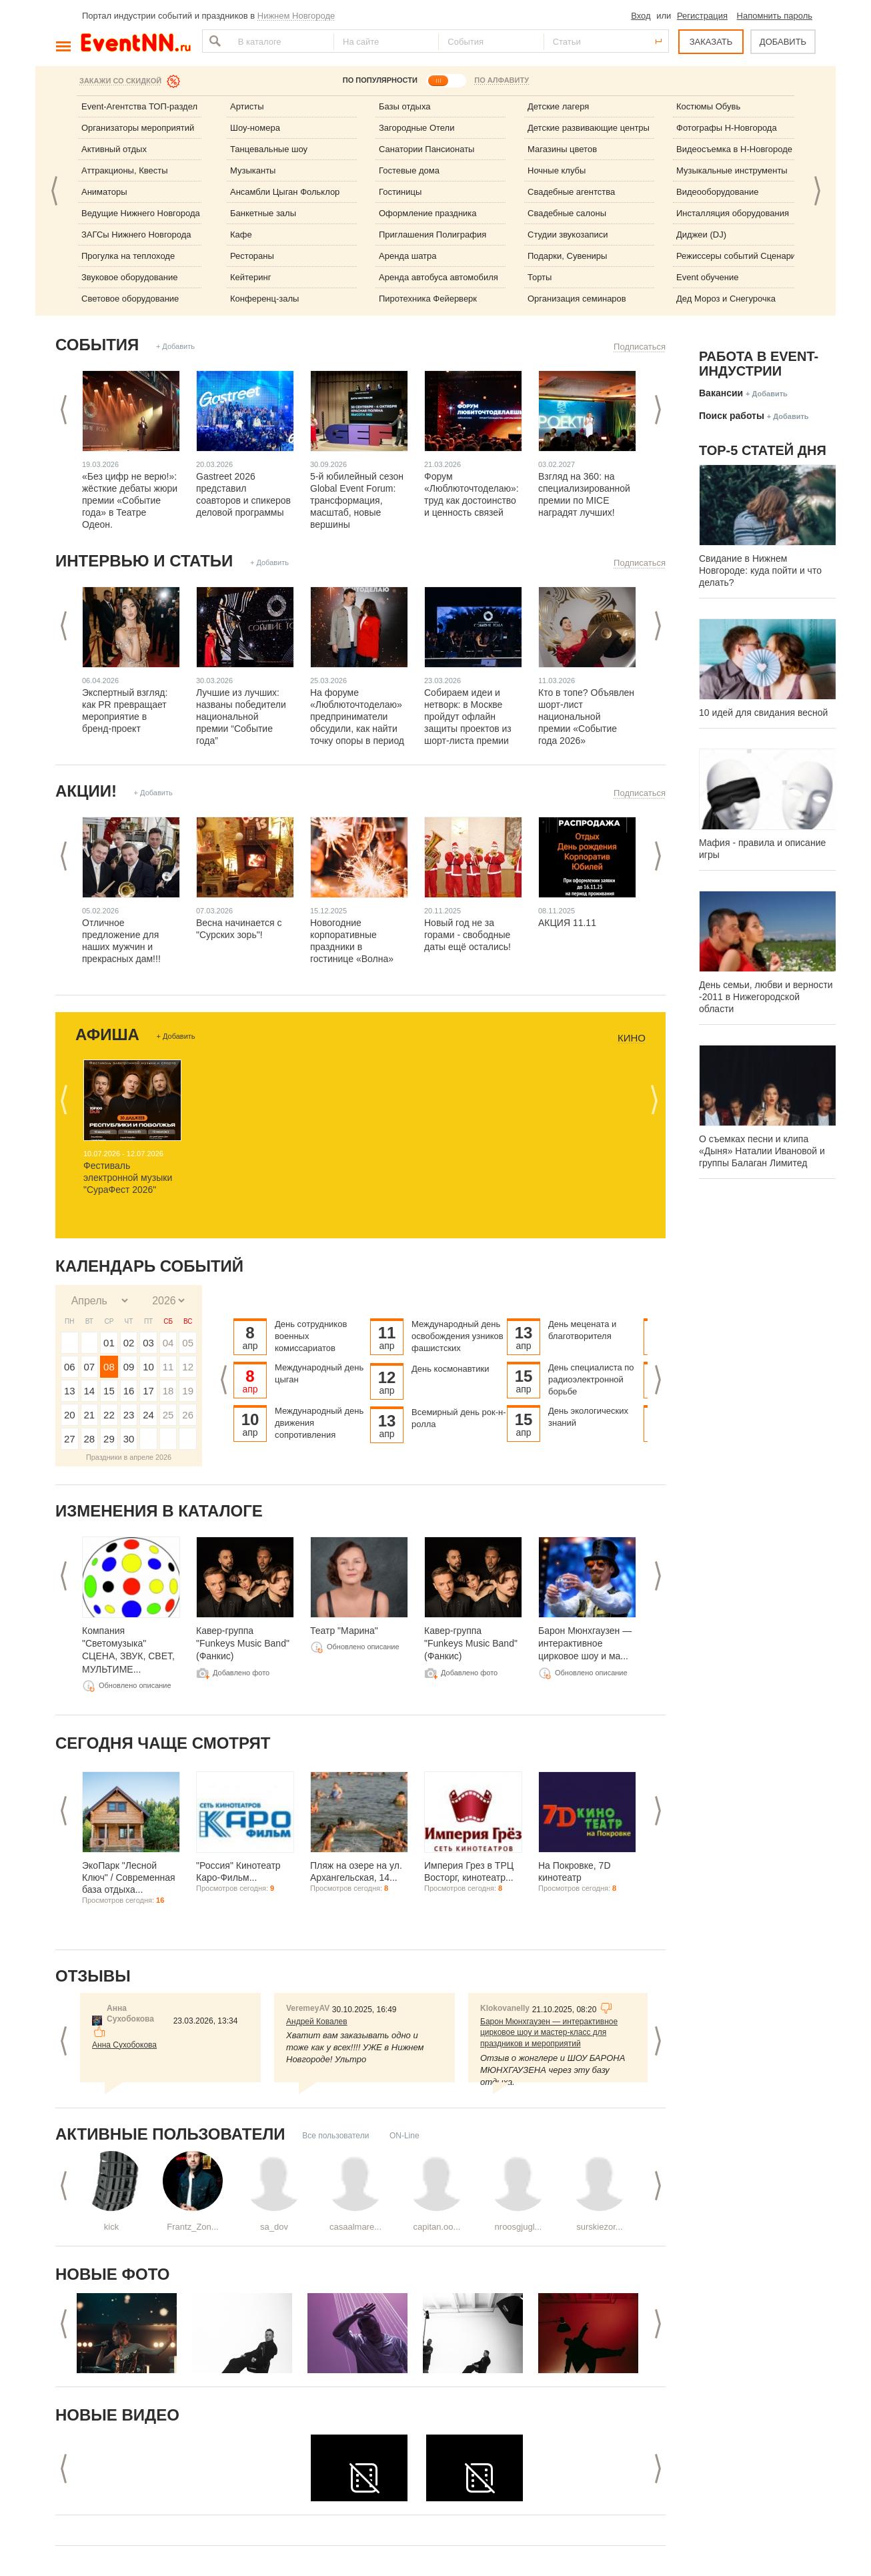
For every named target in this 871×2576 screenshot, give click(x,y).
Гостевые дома (409, 170)
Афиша (107, 1034)
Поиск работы (731, 415)
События (97, 345)
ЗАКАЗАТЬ (711, 42)
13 (69, 1390)
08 (109, 1366)
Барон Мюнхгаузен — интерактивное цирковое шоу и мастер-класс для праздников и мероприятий (549, 2033)
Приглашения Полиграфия (432, 235)
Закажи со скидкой (120, 81)
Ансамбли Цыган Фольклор (284, 192)
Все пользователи (335, 2135)
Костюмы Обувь (708, 106)
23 (129, 1414)
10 (148, 1366)
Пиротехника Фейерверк (428, 299)
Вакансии (721, 393)
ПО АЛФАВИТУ (501, 80)
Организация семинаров (577, 299)
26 (187, 1414)
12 (187, 1366)
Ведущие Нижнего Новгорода (140, 213)
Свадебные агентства (571, 192)
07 (89, 1366)
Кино (632, 1038)
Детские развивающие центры (589, 128)
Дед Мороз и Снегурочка (726, 299)
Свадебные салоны (567, 213)
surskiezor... (599, 2227)
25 (168, 1414)
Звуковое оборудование (129, 277)
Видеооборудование (717, 192)
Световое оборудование (130, 299)
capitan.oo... (437, 2227)
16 (129, 1390)
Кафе (241, 235)
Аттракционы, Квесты (124, 170)
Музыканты (252, 170)
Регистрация (702, 16)
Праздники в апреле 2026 (128, 1457)
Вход (640, 16)
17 (148, 1390)
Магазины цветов (562, 149)
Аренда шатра (408, 256)
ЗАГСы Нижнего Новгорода (136, 235)
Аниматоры (104, 192)
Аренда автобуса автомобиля (438, 277)
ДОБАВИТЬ (783, 42)
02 (129, 1342)
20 (69, 1414)
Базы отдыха (405, 106)
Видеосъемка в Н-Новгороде (734, 149)
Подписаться (640, 347)
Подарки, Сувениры (567, 256)
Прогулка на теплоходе (128, 256)
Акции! (86, 791)
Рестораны (252, 256)
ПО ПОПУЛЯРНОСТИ (380, 80)
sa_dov (274, 2227)
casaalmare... (355, 2227)
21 (89, 1414)
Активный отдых (114, 149)
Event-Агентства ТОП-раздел (139, 106)
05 (187, 1342)
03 (148, 1342)
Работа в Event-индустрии (758, 363)
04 (168, 1342)
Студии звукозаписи (568, 235)
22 (109, 1414)
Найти (213, 41)
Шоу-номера (255, 128)
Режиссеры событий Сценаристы (743, 256)
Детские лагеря (558, 106)
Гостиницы (400, 192)
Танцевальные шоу (268, 149)
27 (69, 1438)
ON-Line (404, 2135)
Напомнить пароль (774, 16)
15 (109, 1390)
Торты (540, 277)
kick (111, 2227)
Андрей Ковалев (316, 2021)
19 (187, 1390)
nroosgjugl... (518, 2227)
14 (89, 1390)
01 (109, 1342)
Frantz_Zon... (192, 2227)
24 (148, 1414)
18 (168, 1390)
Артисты (247, 106)
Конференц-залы (264, 299)
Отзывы (93, 1976)
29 (109, 1438)
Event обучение (707, 277)
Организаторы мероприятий (137, 128)
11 (168, 1366)
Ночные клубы (557, 170)
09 (129, 1366)
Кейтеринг (250, 277)
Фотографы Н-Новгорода (726, 128)
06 (69, 1366)
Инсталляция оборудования (732, 213)
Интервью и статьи (144, 561)
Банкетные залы (263, 213)
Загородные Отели (416, 128)
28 (89, 1438)
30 (129, 1438)
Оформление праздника (428, 213)
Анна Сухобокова (124, 2045)
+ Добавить (175, 346)
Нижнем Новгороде (296, 16)
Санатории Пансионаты (426, 149)
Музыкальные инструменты (732, 170)
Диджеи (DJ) (701, 235)
